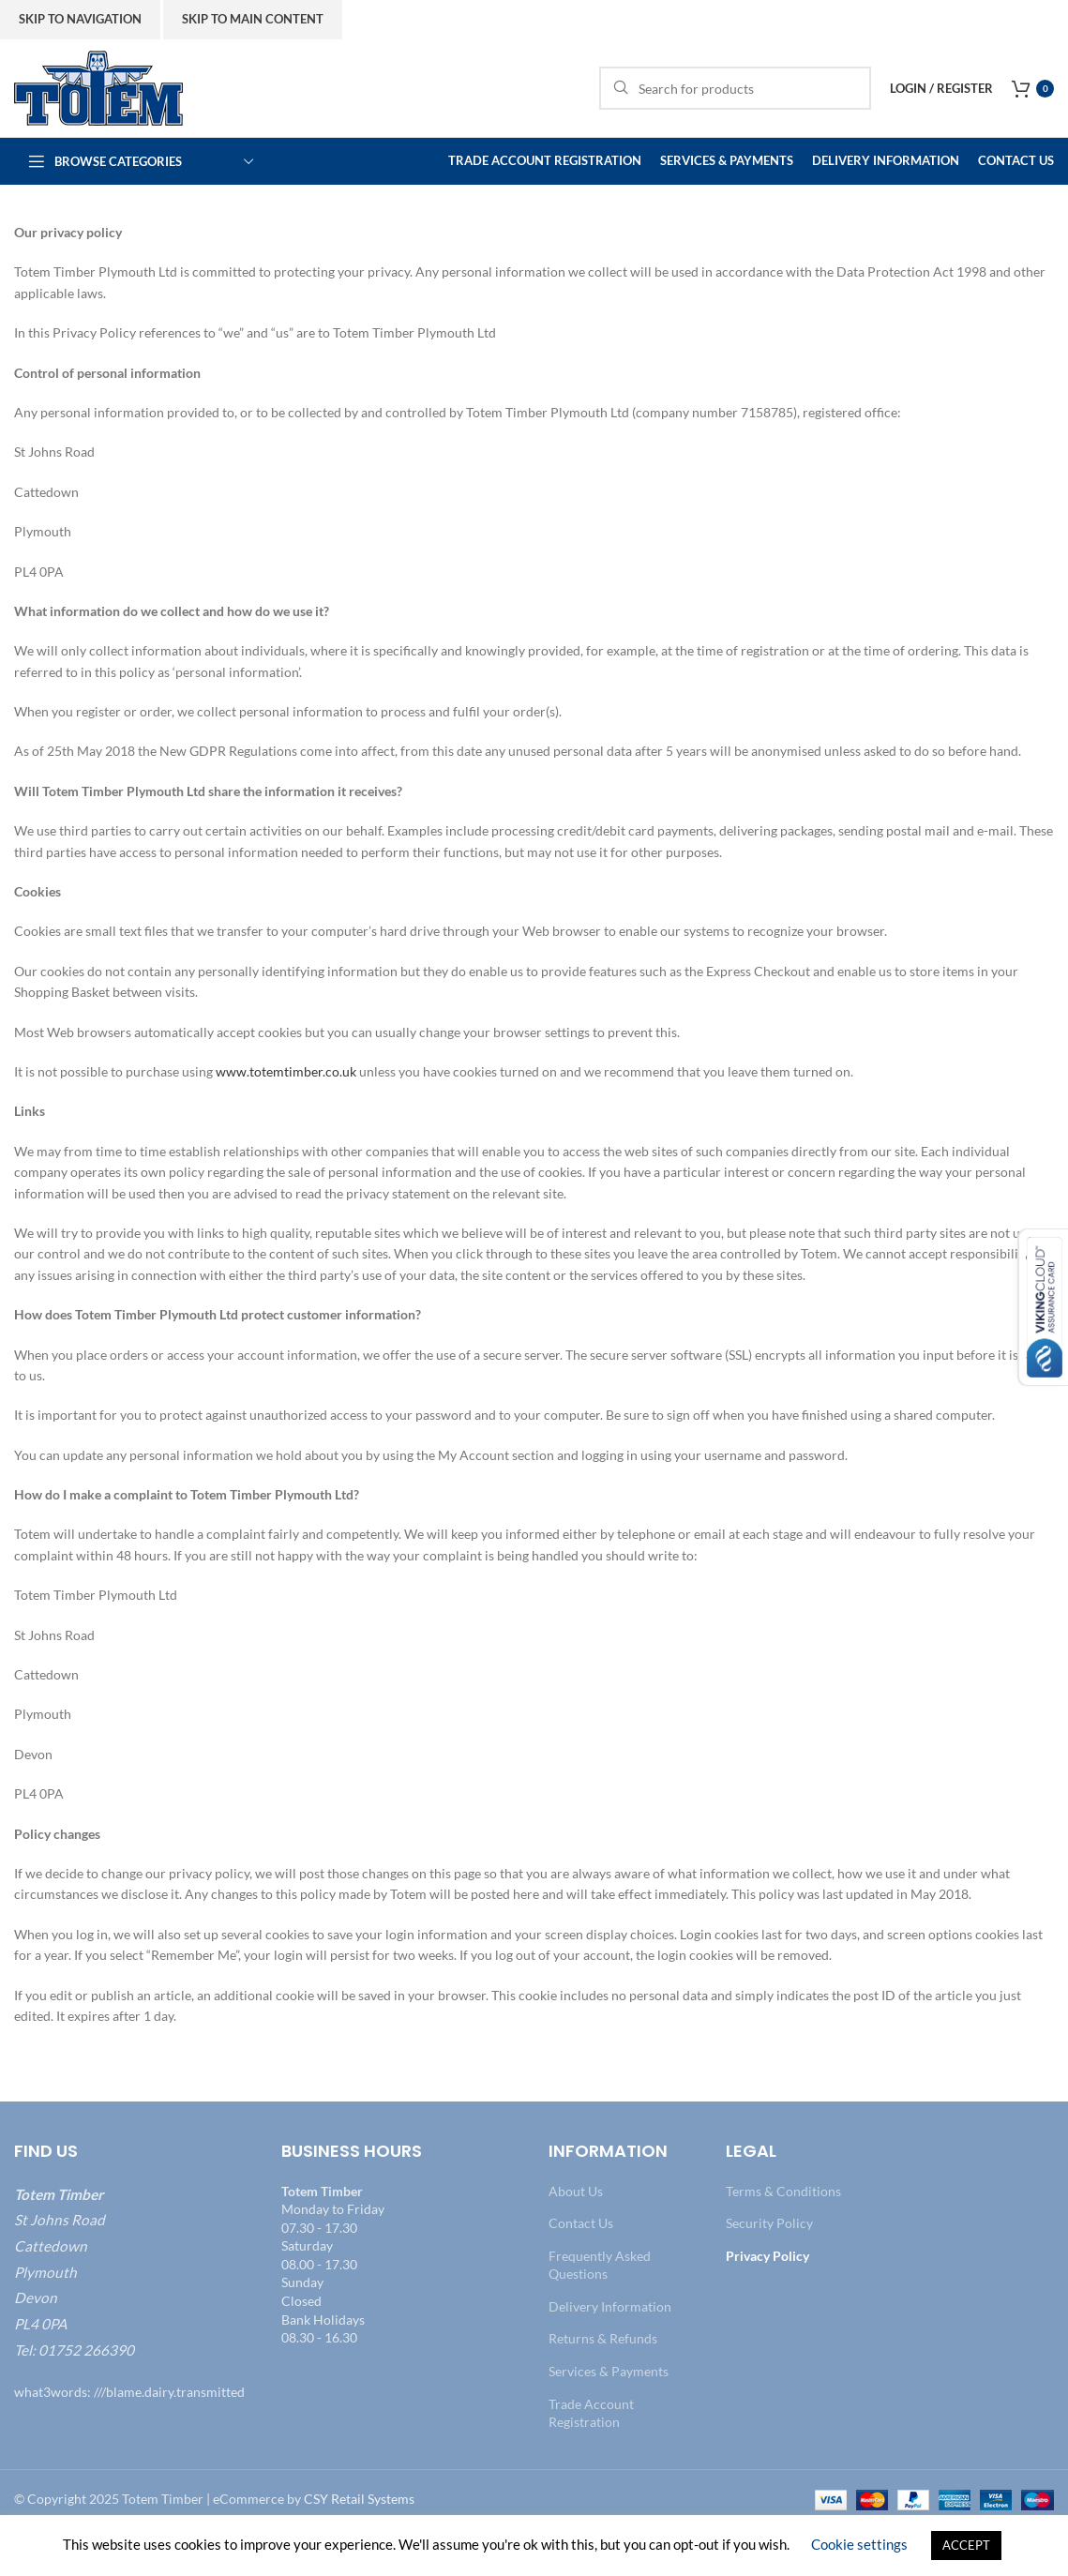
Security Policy (769, 2223)
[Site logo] (98, 87)
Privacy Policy (767, 2256)
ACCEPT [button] (966, 2545)
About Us (576, 2191)
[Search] (735, 88)
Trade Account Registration (591, 2413)
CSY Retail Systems (359, 2499)
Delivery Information (610, 2306)
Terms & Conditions (783, 2191)
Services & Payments (609, 2371)
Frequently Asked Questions (600, 2265)
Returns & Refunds (603, 2338)
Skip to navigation (80, 18)
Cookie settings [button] (859, 2544)
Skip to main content (252, 18)
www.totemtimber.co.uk (287, 1071)
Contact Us (581, 2223)
